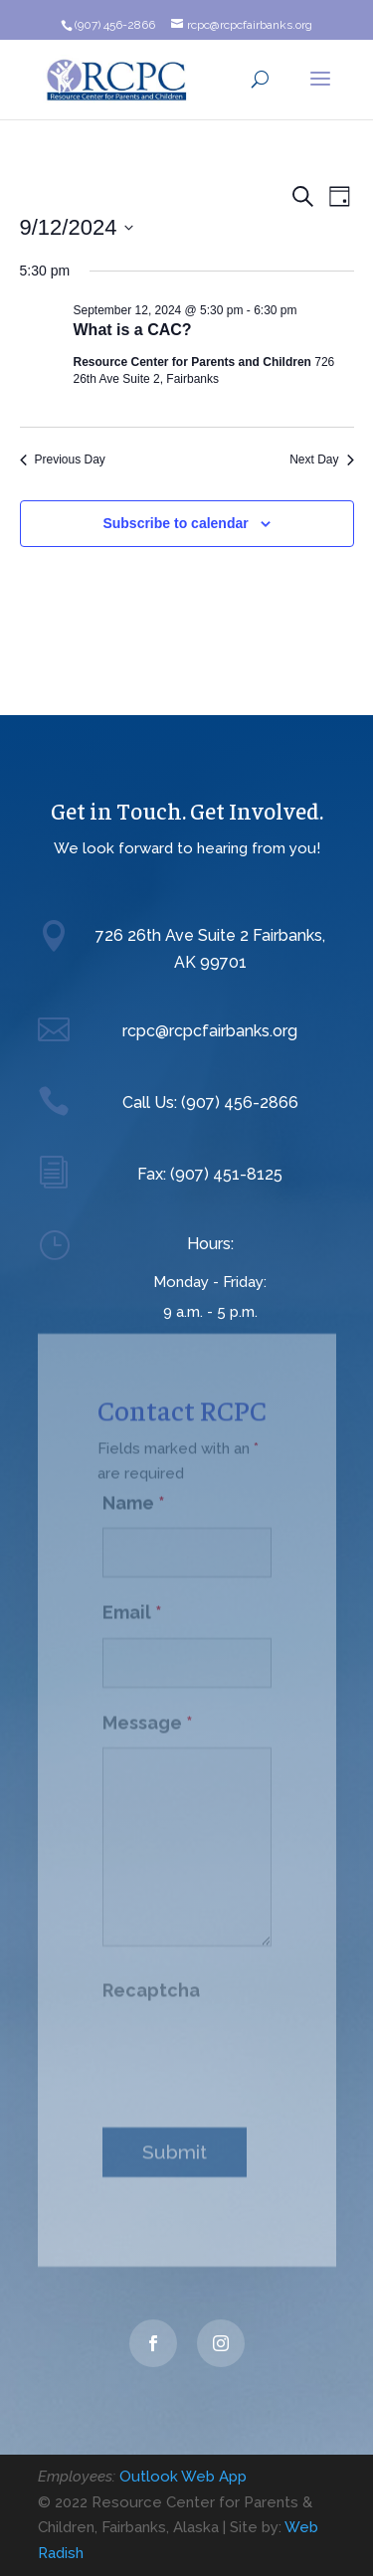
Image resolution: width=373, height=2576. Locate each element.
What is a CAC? (133, 329)
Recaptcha (151, 1981)
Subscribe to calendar (175, 523)
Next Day (321, 459)
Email (132, 1603)
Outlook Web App (183, 2476)
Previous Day (62, 459)
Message (147, 1714)
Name (133, 1494)
